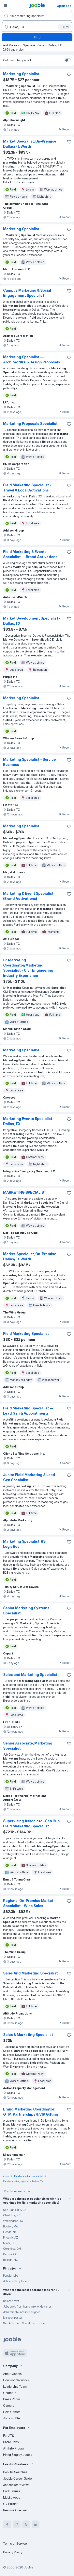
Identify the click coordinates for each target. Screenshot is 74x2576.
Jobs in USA (11, 2418)
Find (37, 37)
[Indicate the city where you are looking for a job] (37, 27)
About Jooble (12, 2374)
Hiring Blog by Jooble (17, 2455)
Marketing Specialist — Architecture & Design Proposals (31, 359)
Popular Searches (15, 2472)
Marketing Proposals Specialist (30, 424)
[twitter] (26, 2524)
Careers (8, 2405)
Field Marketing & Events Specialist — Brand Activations (30, 554)
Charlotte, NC (12, 2215)
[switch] (68, 60)
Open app (64, 6)
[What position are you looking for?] (37, 16)
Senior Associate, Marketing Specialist (27, 1745)
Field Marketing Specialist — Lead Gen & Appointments (28, 1410)
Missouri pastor (12, 2317)
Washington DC (13, 2221)
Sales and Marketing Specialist (30, 1675)
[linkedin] (35, 2524)
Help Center (11, 2412)
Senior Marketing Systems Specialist (26, 1610)
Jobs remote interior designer (21, 2312)
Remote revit (11, 2301)
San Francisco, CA (14, 2209)
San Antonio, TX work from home (24, 2323)
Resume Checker (15, 2510)
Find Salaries (11, 2491)
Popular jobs (10, 2275)
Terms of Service (15, 2543)
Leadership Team (15, 2386)
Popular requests (17, 2191)
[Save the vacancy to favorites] (69, 74)
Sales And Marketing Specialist (30, 1973)
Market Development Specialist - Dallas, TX (32, 621)
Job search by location (17, 2281)
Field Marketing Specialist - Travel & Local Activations (27, 487)
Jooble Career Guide (17, 2478)
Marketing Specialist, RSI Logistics (25, 1544)
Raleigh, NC (10, 2259)
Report (64, 129)
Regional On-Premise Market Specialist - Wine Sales (28, 1903)
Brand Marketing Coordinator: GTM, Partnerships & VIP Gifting (30, 2111)
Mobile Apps (11, 2497)
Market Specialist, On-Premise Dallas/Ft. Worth (29, 143)
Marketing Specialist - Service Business (29, 762)
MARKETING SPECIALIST (24, 1192)
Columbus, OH (12, 2248)
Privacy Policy (12, 2552)
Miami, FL (9, 2243)
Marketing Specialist (21, 74)
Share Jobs (11, 2442)
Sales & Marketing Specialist (28, 2035)
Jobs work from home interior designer (27, 2306)
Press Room (11, 2399)
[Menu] (5, 6)
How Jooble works (16, 2380)
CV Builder (10, 2504)
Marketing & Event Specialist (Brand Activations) (28, 896)
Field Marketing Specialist (26, 1334)
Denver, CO (10, 2254)
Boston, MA (10, 2226)
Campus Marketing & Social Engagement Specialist (27, 293)
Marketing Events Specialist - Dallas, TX (29, 1121)
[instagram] (17, 2524)
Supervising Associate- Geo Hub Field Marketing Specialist (31, 1823)
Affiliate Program (14, 2448)
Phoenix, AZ (10, 2237)
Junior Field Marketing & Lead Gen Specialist (29, 1477)
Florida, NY (10, 2232)
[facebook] (7, 2524)
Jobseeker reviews (16, 2485)
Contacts (9, 2393)
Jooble (28, 2567)
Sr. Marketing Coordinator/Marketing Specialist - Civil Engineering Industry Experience (28, 968)
